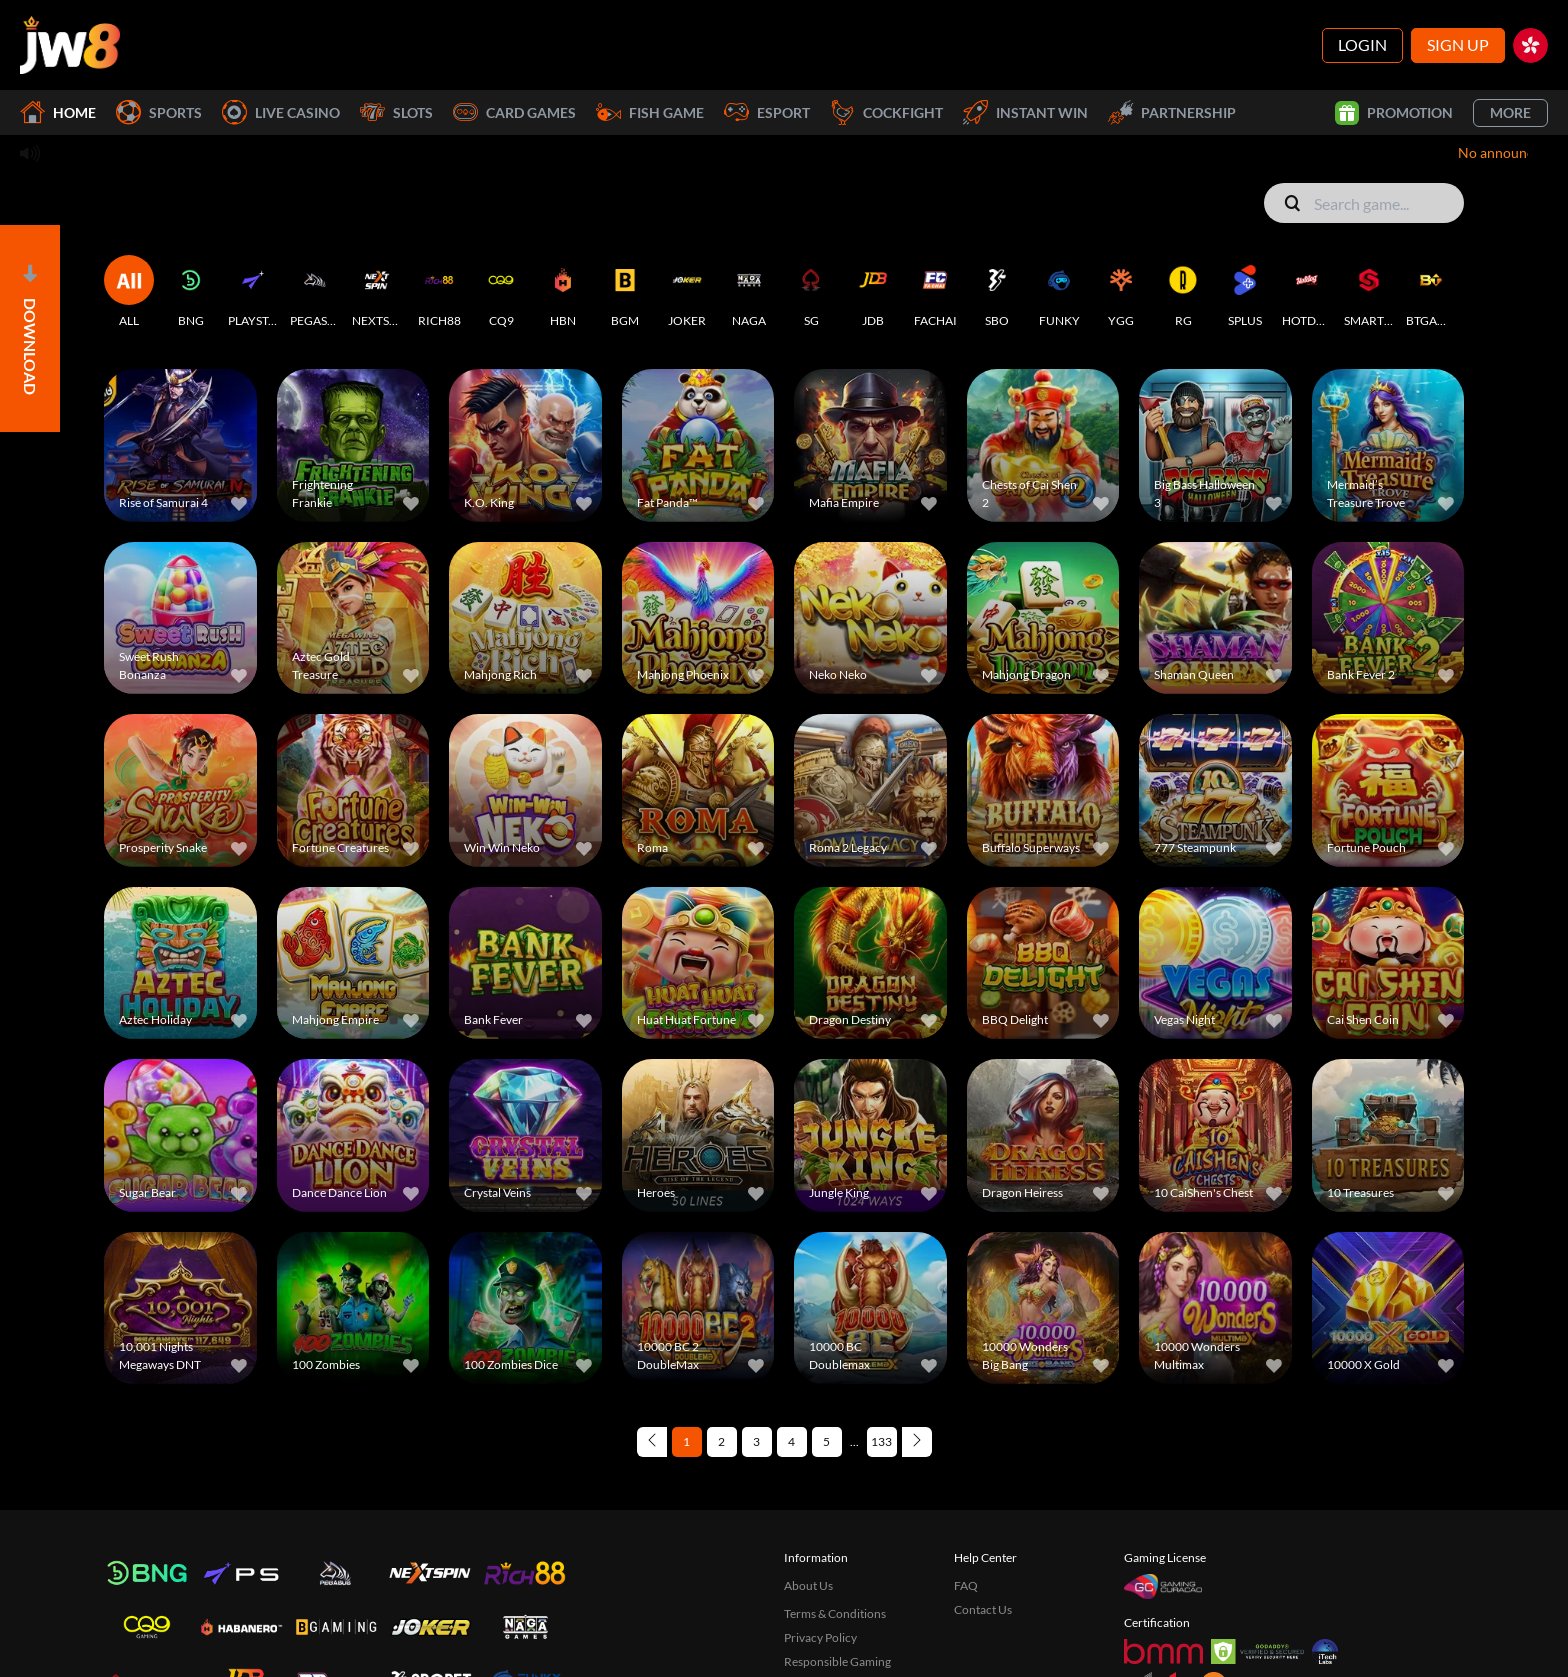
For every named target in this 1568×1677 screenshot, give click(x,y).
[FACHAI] (935, 292)
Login (1362, 44)
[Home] (70, 45)
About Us (808, 1585)
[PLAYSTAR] (253, 292)
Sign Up (1458, 44)
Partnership (1172, 112)
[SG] (811, 292)
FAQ (966, 1585)
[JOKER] (687, 292)
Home (58, 112)
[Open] (30, 328)
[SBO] (997, 292)
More (1510, 112)
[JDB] (873, 292)
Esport (767, 112)
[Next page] (917, 1442)
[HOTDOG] (1307, 292)
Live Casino (281, 112)
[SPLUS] (1245, 292)
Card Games (514, 112)
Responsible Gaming (837, 1661)
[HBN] (563, 292)
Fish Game (650, 112)
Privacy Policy (820, 1637)
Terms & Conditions (835, 1613)
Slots (396, 112)
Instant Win (1025, 112)
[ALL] (129, 292)
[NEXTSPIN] (377, 292)
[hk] (1530, 45)
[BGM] (625, 292)
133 (881, 1441)
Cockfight (886, 112)
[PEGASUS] (315, 292)
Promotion (1394, 113)
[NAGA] (749, 292)
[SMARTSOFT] (1369, 292)
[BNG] (191, 292)
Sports (159, 112)
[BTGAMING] (1431, 292)
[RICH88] (439, 292)
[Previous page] (652, 1442)
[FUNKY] (1059, 292)
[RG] (1183, 292)
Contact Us (983, 1609)
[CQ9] (501, 292)
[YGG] (1121, 292)
